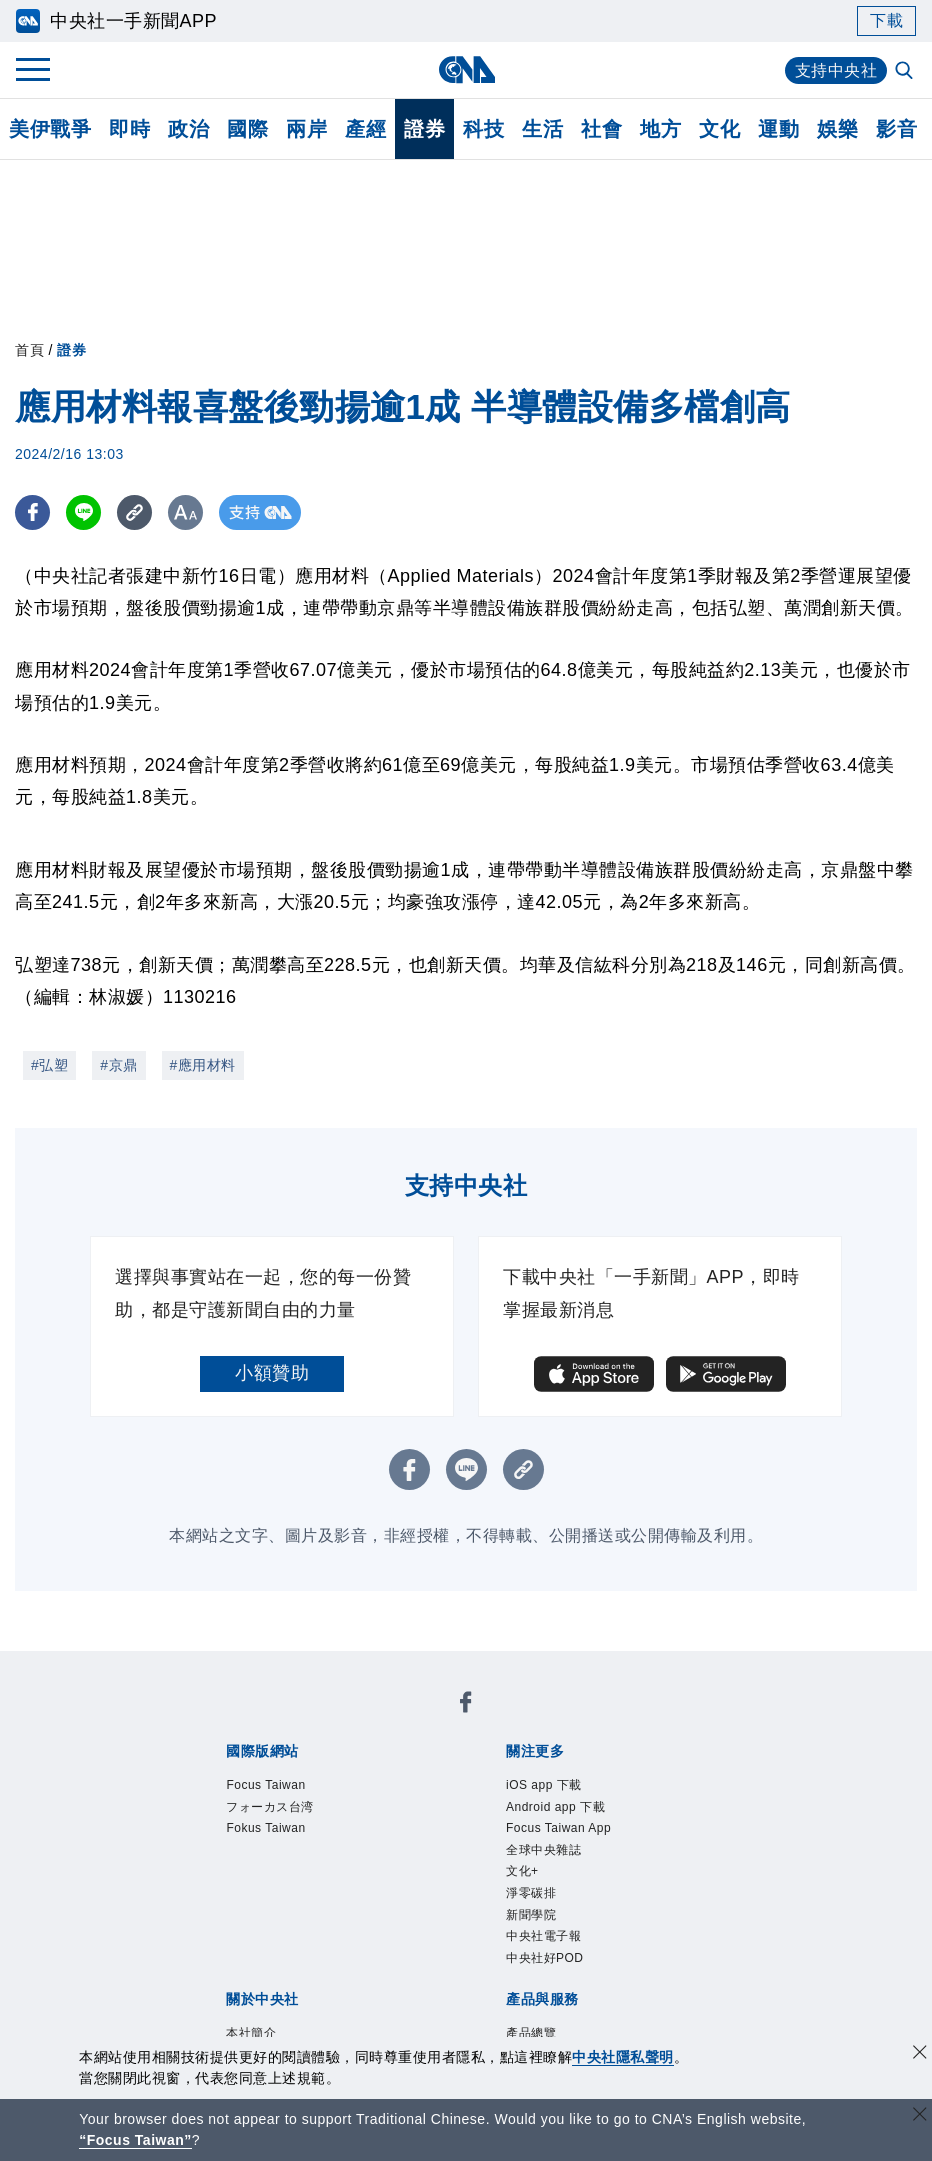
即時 (129, 129)
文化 (719, 129)
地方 (660, 129)
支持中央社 (836, 70)
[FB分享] (32, 512)
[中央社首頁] (466, 69)
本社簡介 (251, 2033)
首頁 (29, 350)
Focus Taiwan (265, 1785)
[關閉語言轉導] (920, 2116)
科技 (483, 129)
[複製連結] (134, 512)
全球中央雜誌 (543, 1850)
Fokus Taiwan (265, 1828)
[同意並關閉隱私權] (920, 2054)
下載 (886, 20)
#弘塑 (49, 1065)
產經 (365, 129)
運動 (778, 129)
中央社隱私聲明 (623, 2057)
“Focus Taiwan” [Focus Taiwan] (135, 2140)
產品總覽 (531, 2033)
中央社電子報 (543, 1936)
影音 (896, 129)
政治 (188, 129)
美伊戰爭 (50, 129)
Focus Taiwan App (558, 1828)
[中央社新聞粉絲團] (466, 1705)
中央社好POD (545, 1958)
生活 (542, 129)
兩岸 (306, 129)
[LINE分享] (83, 512)
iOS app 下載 (544, 1785)
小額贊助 (272, 1373)
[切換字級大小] (185, 512)
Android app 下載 (555, 1807)
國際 (247, 129)
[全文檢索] (906, 72)
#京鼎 (118, 1065)
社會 (601, 129)
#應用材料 (203, 1065)
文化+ (522, 1871)
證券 (424, 129)
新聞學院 (531, 1915)
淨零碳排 (531, 1893)
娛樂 (837, 129)
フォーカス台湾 (270, 1807)
